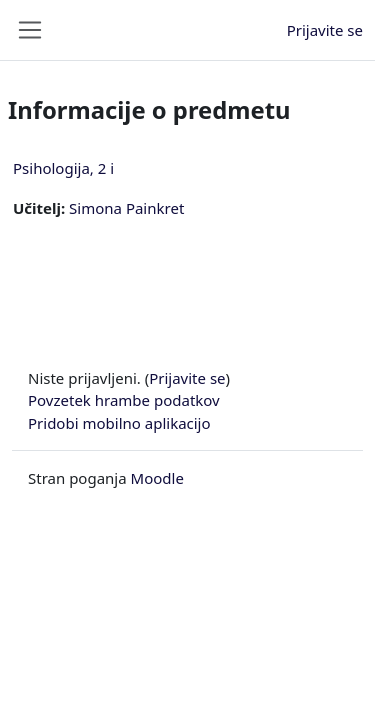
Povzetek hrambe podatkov (124, 400)
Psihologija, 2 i (63, 168)
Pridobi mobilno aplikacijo (119, 423)
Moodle (157, 478)
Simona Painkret (126, 208)
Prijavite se (325, 30)
